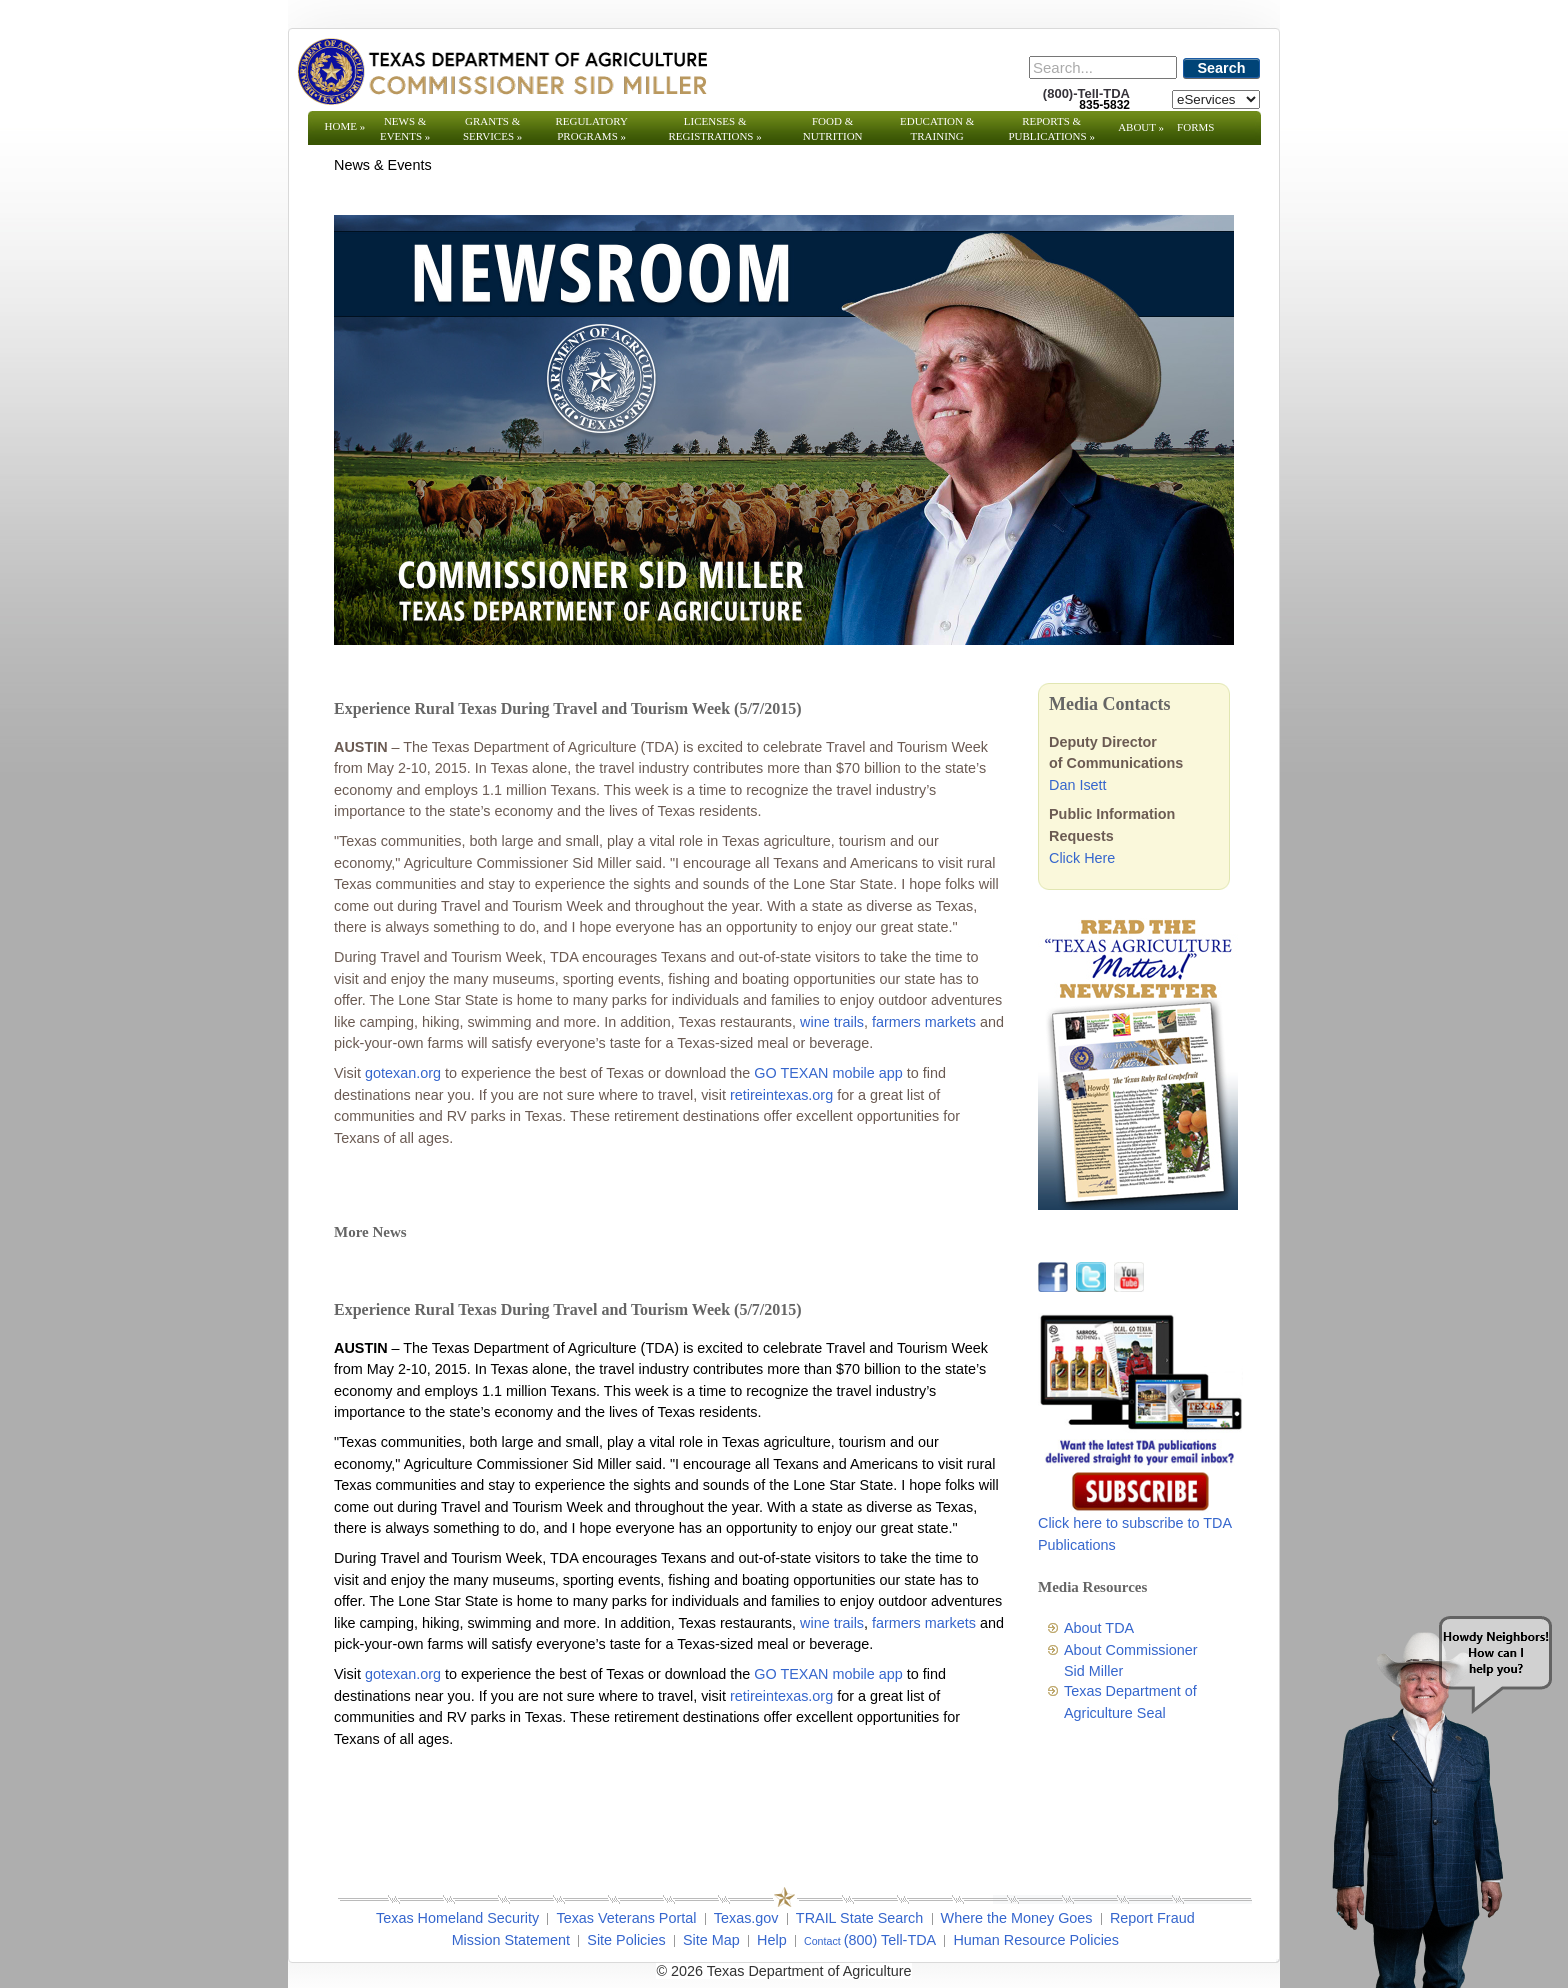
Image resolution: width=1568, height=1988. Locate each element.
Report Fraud (1152, 1918)
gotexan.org (403, 1073)
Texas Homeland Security (457, 1918)
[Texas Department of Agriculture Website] (501, 71)
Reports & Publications (1051, 128)
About (1141, 127)
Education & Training (937, 128)
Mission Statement (511, 1940)
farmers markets (924, 1022)
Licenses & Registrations (715, 128)
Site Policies (626, 1940)
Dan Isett (1078, 785)
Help (772, 1940)
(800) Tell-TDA (890, 1940)
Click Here (1082, 858)
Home (345, 126)
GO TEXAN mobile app (828, 1073)
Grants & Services (492, 128)
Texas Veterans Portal (626, 1918)
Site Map (711, 1940)
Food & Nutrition (833, 128)
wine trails (832, 1022)
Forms (1195, 127)
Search (1222, 68)
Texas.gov (746, 1918)
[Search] (1103, 67)
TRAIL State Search (859, 1918)
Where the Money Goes (1017, 1918)
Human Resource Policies (1036, 1940)
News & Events (405, 128)
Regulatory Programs (591, 128)
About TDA (1099, 1628)
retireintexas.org (781, 1095)
